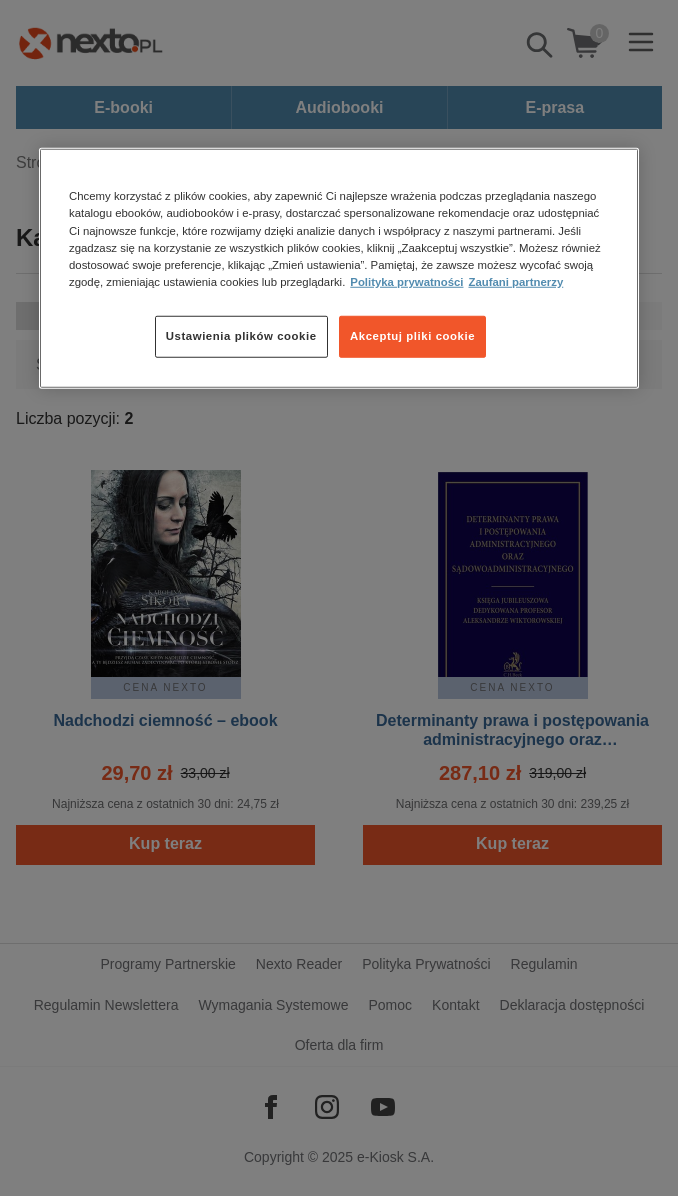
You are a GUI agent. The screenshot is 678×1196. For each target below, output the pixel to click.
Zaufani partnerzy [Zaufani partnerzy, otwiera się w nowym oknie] (515, 281)
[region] (339, 268)
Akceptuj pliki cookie (412, 336)
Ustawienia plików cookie (241, 336)
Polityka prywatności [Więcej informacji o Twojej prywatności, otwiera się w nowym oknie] (406, 281)
